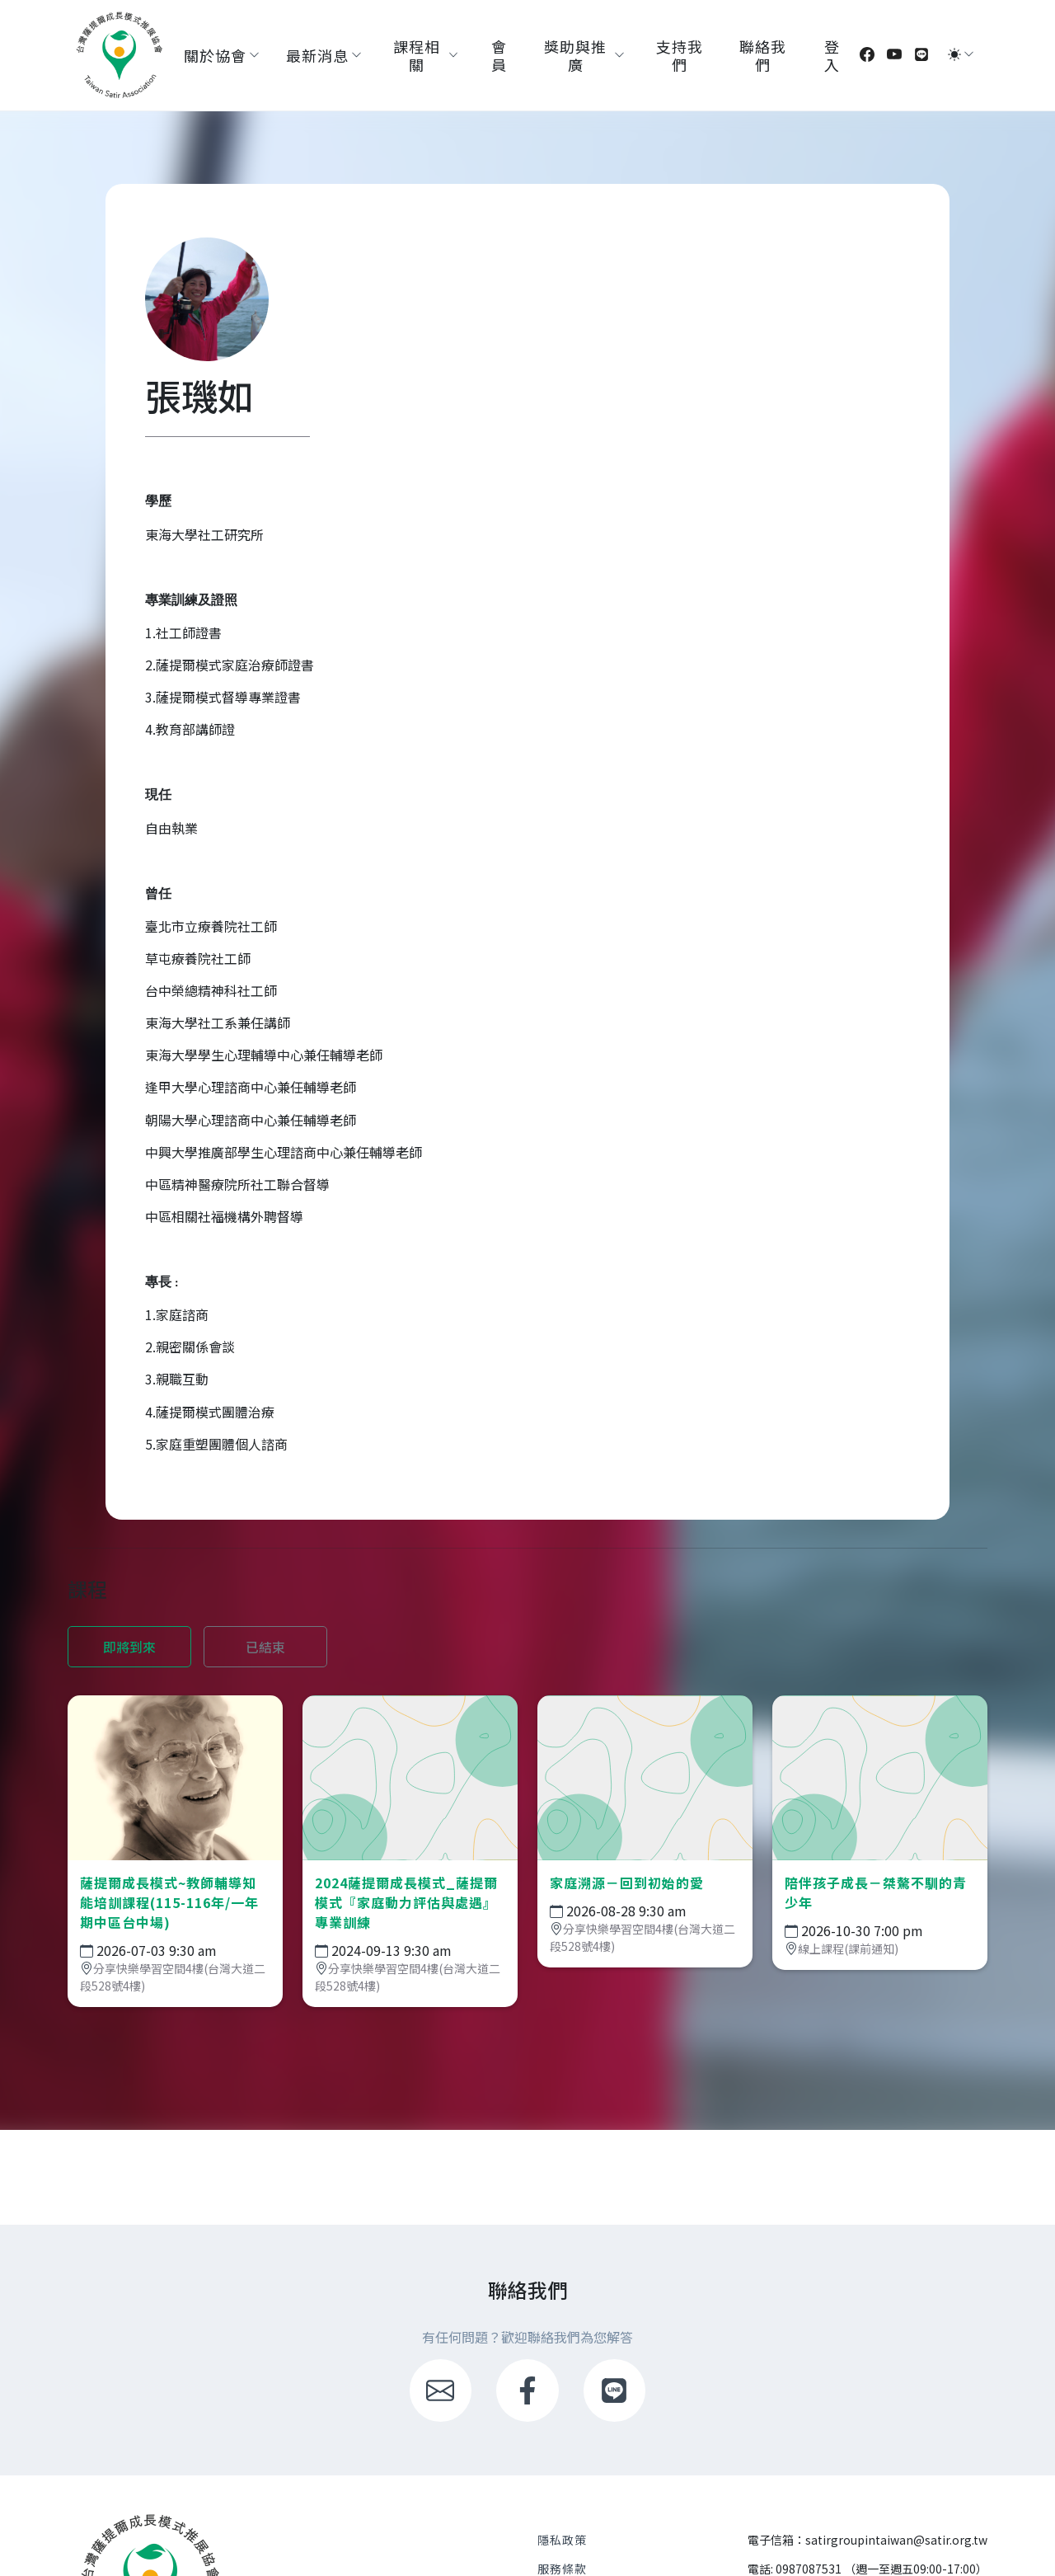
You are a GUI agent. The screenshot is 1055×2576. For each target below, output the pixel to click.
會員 (499, 55)
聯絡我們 (762, 55)
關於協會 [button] (215, 55)
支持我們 (679, 55)
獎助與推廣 (575, 55)
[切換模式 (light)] (954, 54)
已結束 (265, 1647)
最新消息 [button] (317, 55)
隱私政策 (562, 2539)
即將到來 (129, 1647)
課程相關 (416, 55)
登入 (832, 55)
